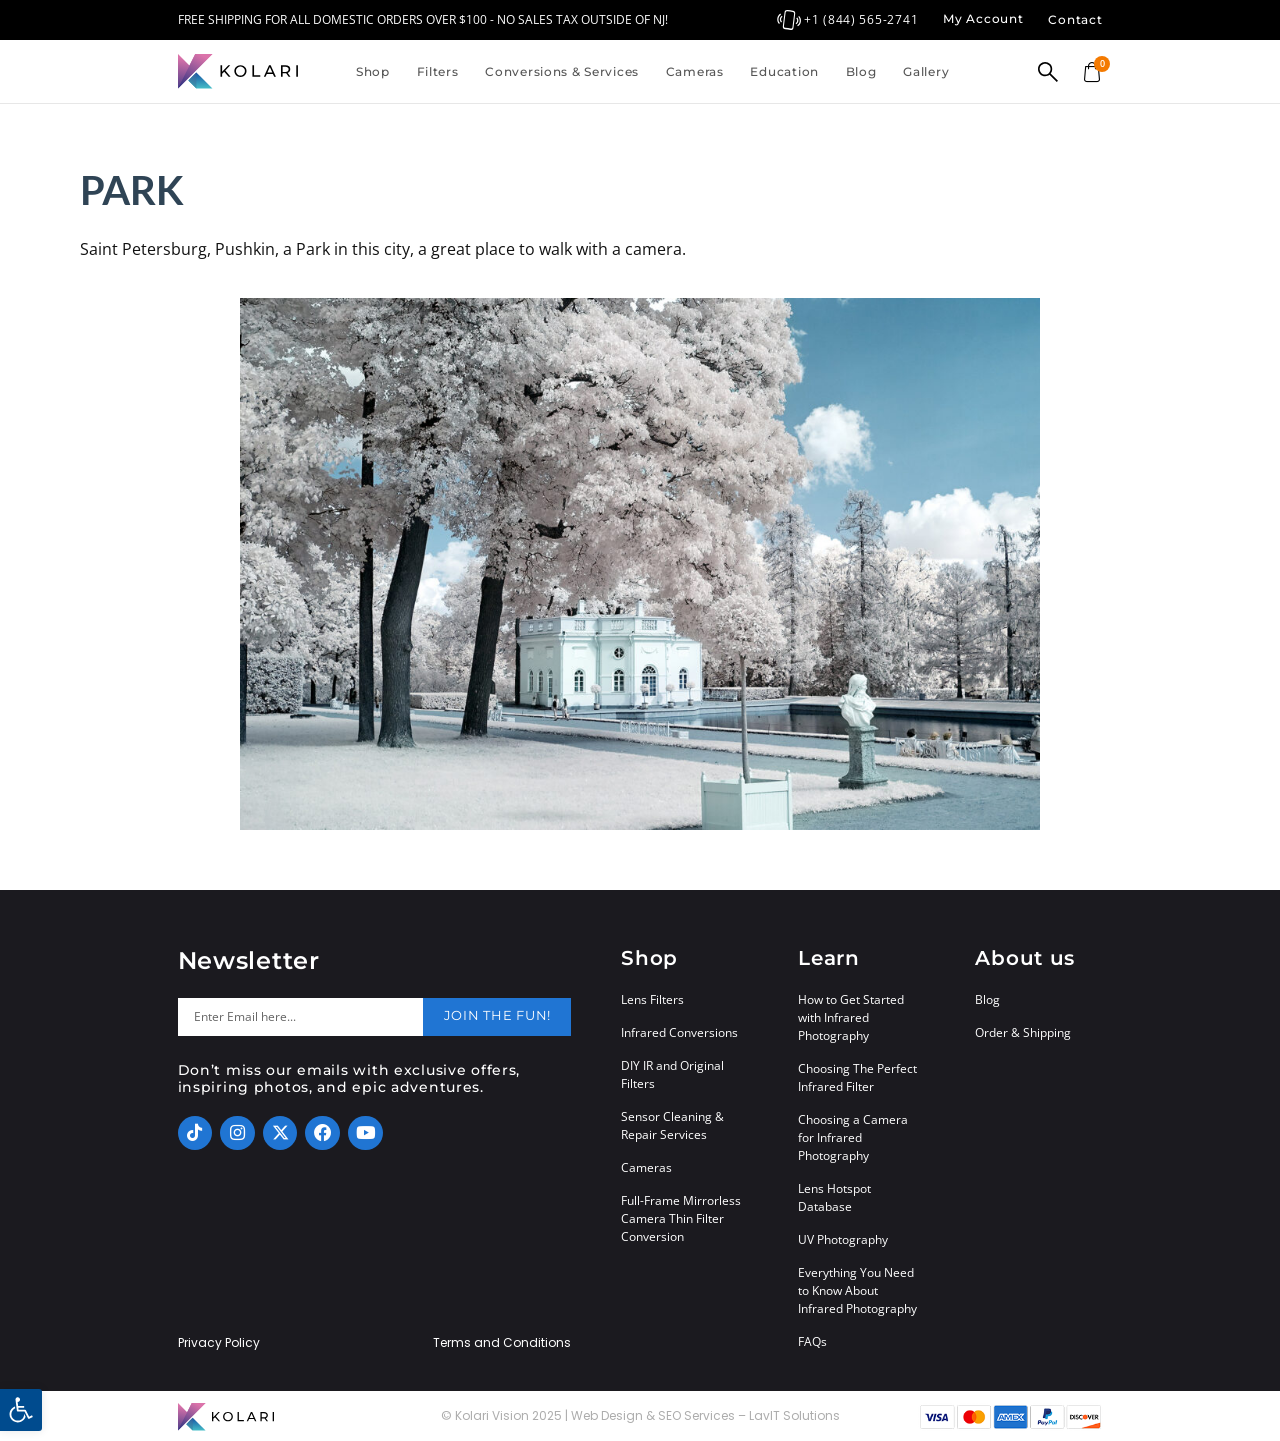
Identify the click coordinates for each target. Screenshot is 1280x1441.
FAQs (812, 1341)
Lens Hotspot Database (834, 1197)
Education (784, 71)
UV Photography (843, 1239)
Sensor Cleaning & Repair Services (672, 1125)
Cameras (695, 71)
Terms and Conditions (502, 1343)
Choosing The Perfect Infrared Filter (857, 1077)
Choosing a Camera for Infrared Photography (853, 1137)
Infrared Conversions (679, 1032)
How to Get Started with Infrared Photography (851, 1017)
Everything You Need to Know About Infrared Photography (857, 1290)
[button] (21, 1410)
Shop (373, 71)
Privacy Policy (219, 1343)
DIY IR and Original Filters (672, 1074)
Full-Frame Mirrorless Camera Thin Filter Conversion (681, 1218)
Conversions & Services (562, 71)
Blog (861, 71)
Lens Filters (652, 999)
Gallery (926, 71)
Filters (438, 71)
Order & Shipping (1023, 1032)
